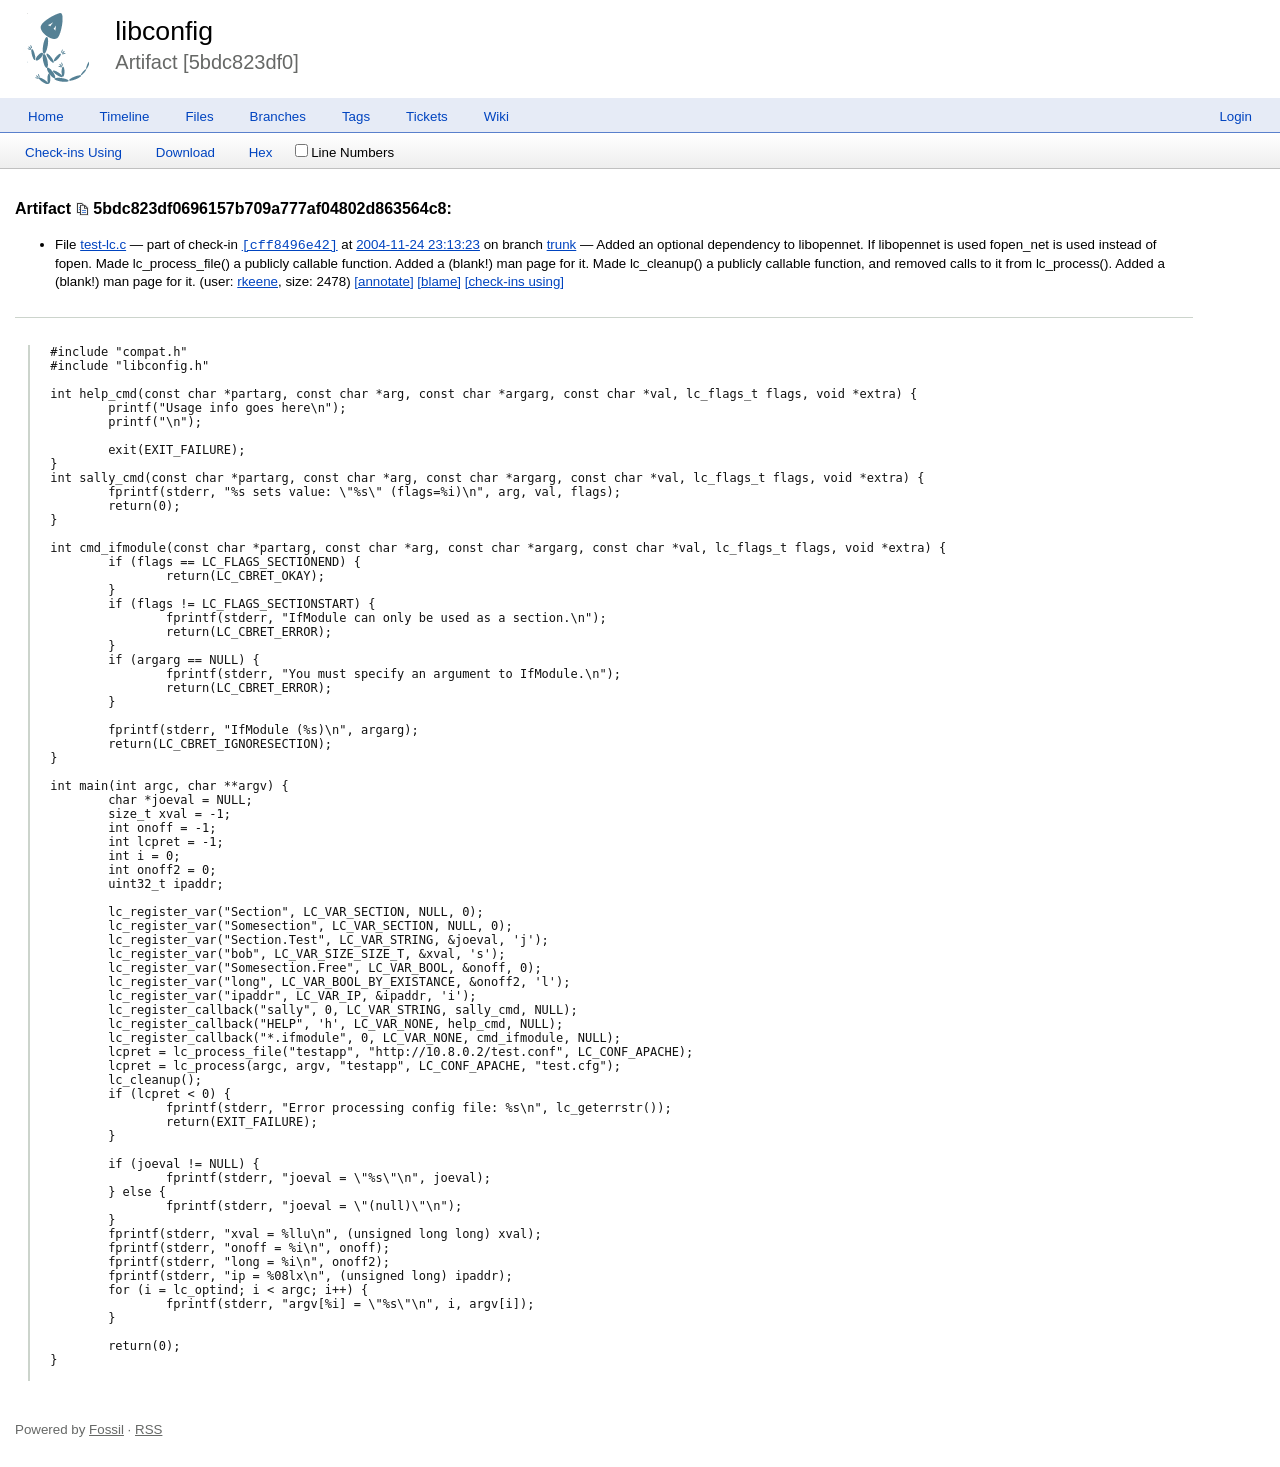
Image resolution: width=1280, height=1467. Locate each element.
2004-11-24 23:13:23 (418, 245)
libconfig (164, 31)
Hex (261, 152)
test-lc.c (103, 245)
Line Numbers (344, 152)
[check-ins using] (514, 281)
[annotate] (383, 281)
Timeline (125, 116)
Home (46, 116)
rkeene (257, 281)
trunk (562, 245)
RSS (148, 1429)
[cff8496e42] (290, 245)
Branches (278, 116)
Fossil (106, 1429)
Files (199, 116)
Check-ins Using (73, 152)
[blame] (439, 281)
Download (185, 152)
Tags (356, 116)
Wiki (496, 116)
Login (1235, 116)
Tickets (427, 116)
